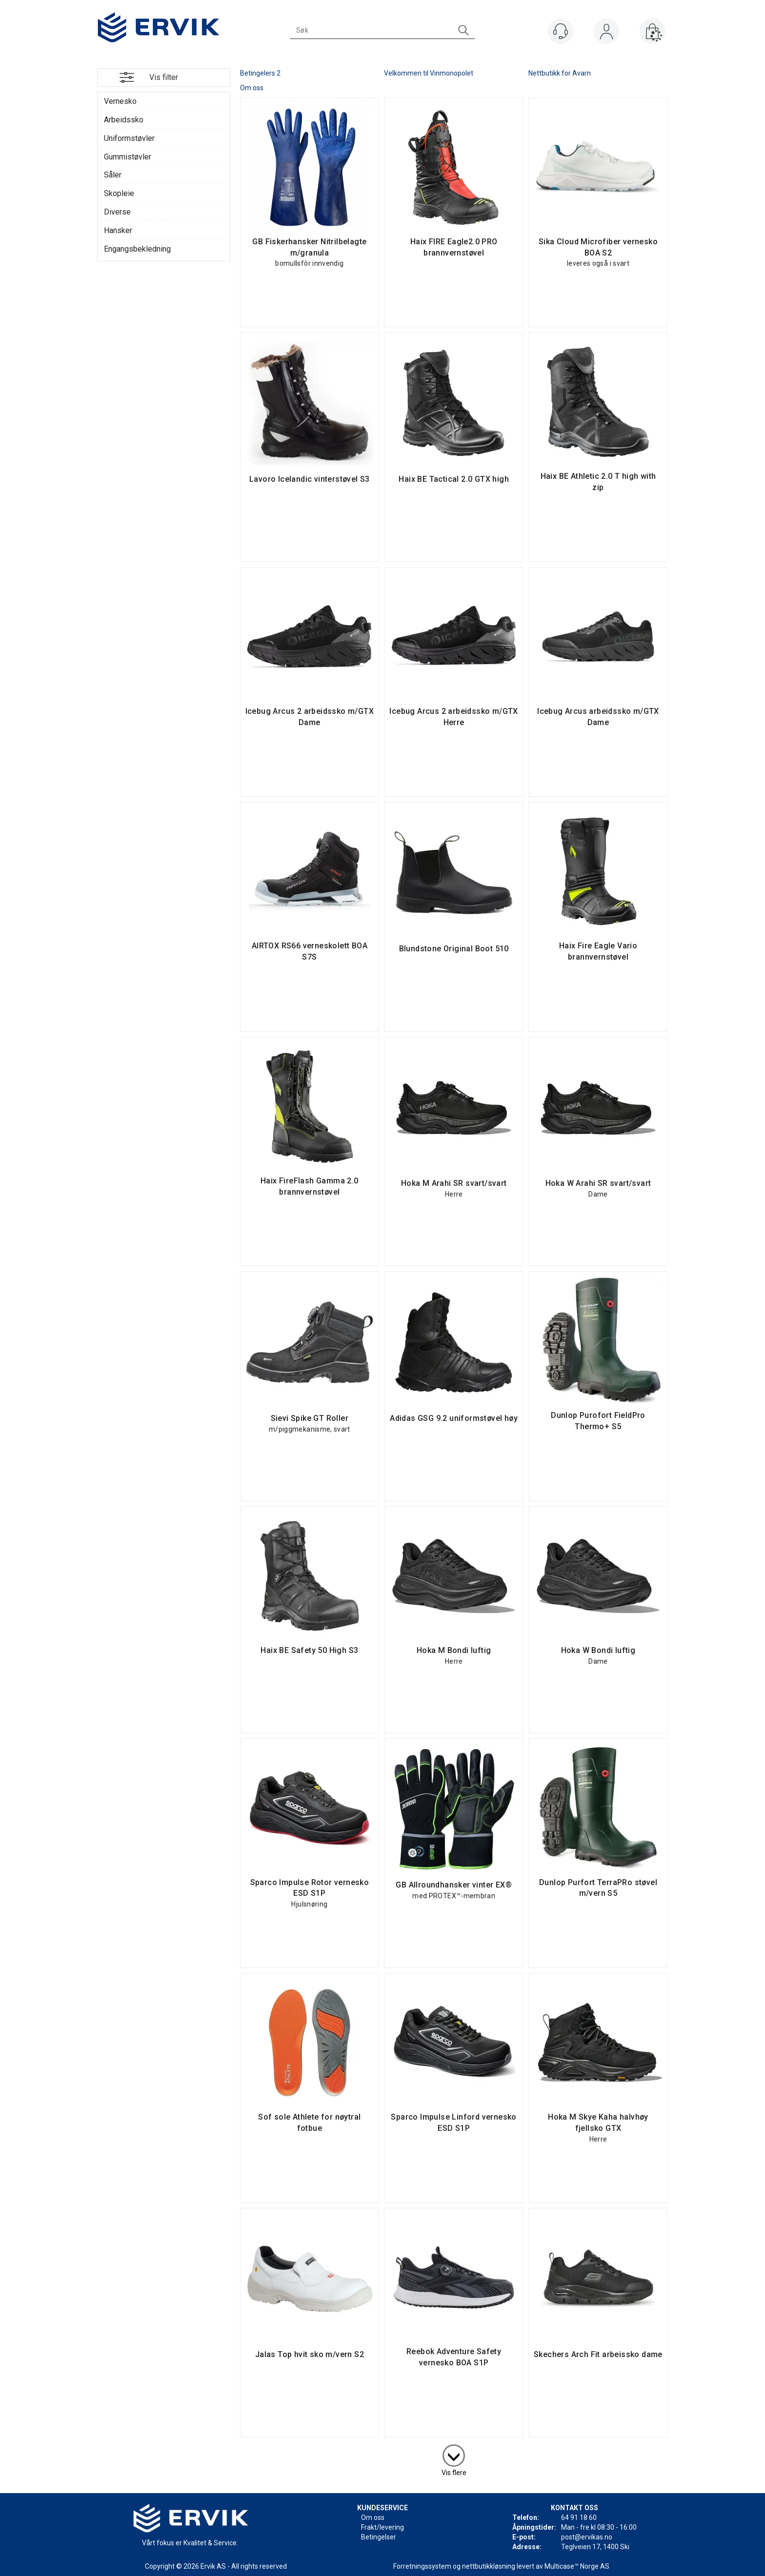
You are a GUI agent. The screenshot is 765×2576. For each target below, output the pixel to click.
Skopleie (119, 193)
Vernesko (120, 101)
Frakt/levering (382, 2527)
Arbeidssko (123, 119)
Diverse (117, 211)
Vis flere (454, 2473)
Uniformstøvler (129, 138)
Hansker (118, 230)
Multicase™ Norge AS (576, 2566)
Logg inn (606, 33)
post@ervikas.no (586, 2537)
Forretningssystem (422, 2566)
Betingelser (378, 2537)
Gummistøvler (127, 156)
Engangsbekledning (137, 249)
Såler (112, 174)
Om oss (251, 88)
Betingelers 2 (260, 73)
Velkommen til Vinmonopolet (428, 73)
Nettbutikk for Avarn (559, 73)
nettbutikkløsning (488, 2566)
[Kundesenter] (560, 31)
